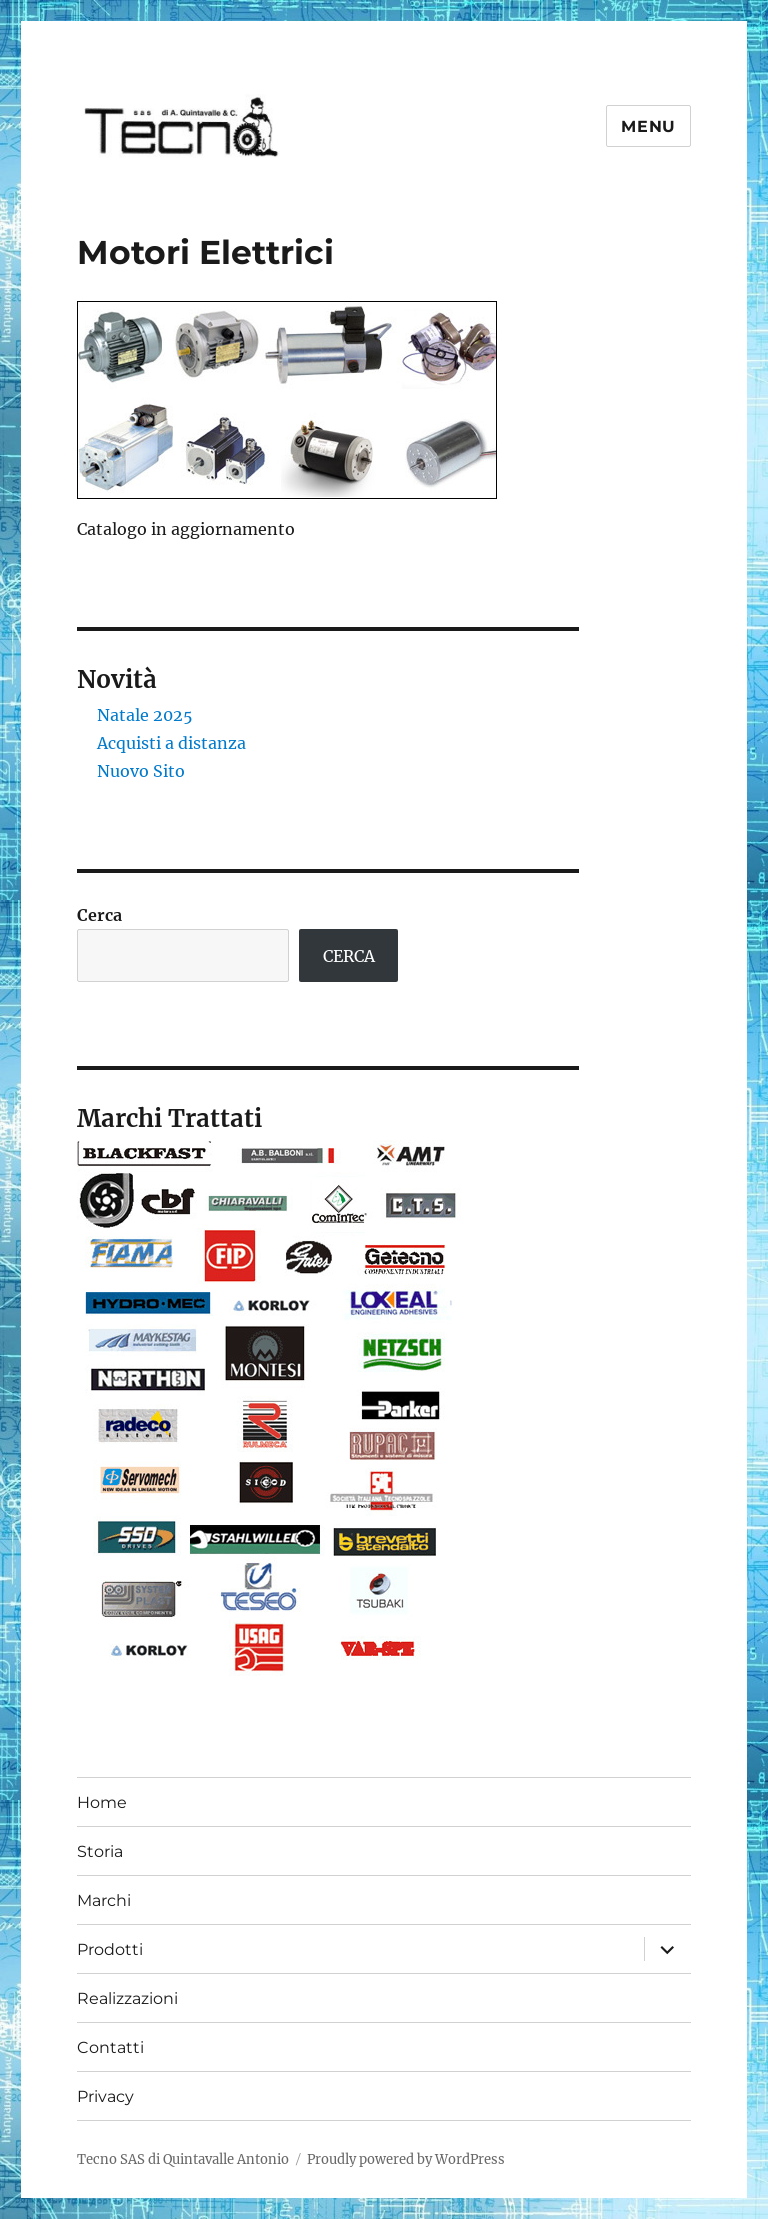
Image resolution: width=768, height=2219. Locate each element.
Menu (648, 126)
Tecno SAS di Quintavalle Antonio (183, 2159)
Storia (100, 1851)
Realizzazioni (127, 1998)
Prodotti (110, 1949)
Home (102, 1802)
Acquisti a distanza (171, 743)
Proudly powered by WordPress (406, 2159)
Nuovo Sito (141, 771)
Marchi (104, 1900)
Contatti (110, 2047)
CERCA (349, 956)
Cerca (99, 915)
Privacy (105, 2096)
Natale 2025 (145, 715)
